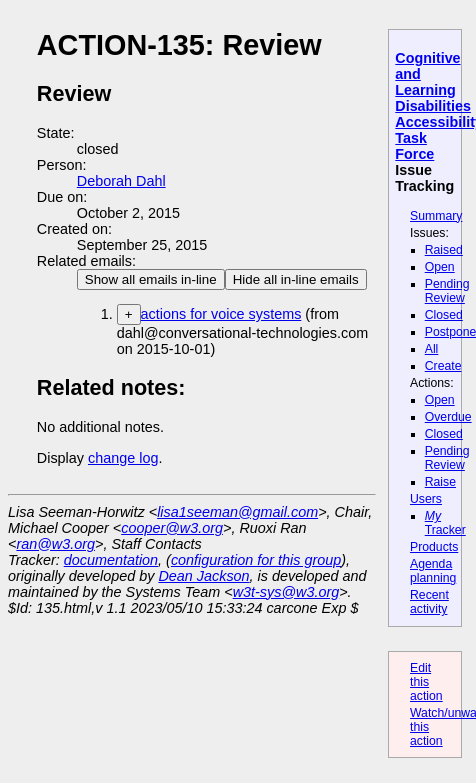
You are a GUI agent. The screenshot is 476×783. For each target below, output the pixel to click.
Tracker (445, 523)
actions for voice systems (221, 314)
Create (443, 366)
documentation (111, 560)
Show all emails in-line (151, 279)
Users (426, 499)
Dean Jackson (203, 576)
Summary (436, 216)
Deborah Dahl (121, 181)
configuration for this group (256, 560)
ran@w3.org (55, 544)
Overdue (448, 417)
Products (434, 547)
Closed (444, 315)
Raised (444, 250)
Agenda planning (433, 571)
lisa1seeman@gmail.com (237, 512)
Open (440, 267)
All (432, 349)
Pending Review (447, 291)
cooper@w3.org (172, 528)
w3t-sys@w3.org (286, 592)
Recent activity (429, 602)
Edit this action (426, 682)
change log (123, 458)
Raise (440, 482)
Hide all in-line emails (296, 279)
